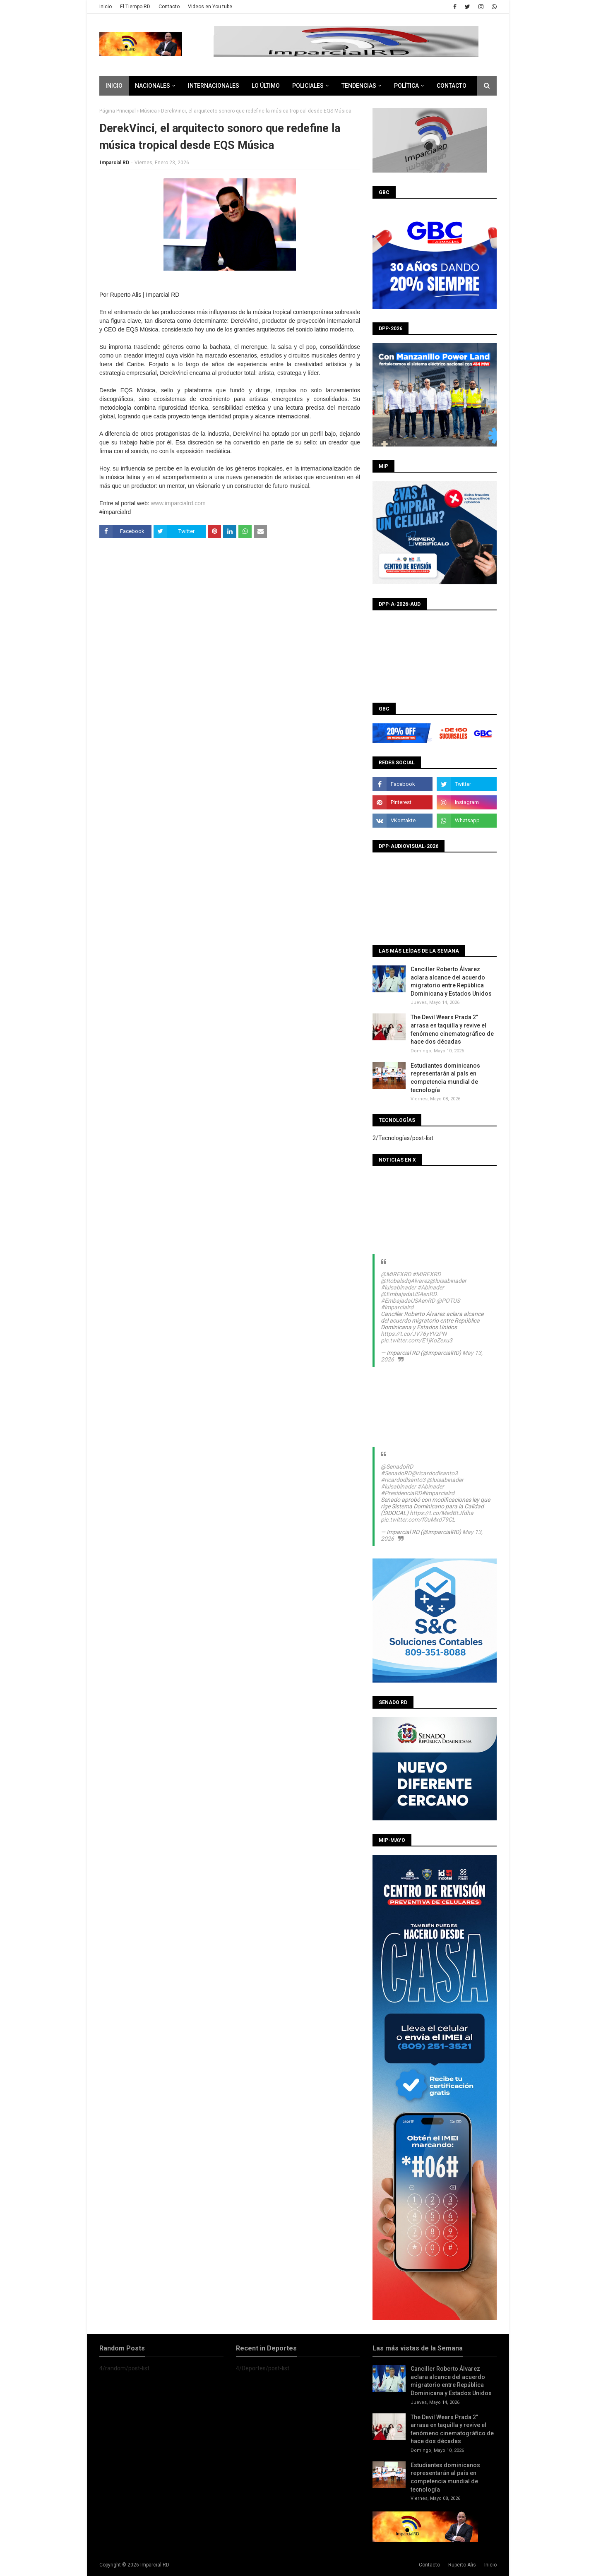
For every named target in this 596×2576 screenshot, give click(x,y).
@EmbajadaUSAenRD (408, 1294)
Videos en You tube (210, 7)
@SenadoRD (397, 1466)
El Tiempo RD (135, 7)
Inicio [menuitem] (114, 85)
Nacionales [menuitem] (152, 85)
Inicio (105, 7)
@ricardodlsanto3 (434, 1473)
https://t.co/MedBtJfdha (441, 1513)
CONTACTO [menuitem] (451, 85)
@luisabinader (448, 1280)
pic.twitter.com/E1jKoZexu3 (416, 1340)
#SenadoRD (396, 1473)
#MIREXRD (426, 1274)
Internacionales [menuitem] (213, 85)
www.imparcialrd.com (178, 503)
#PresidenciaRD (401, 1493)
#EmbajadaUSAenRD (408, 1300)
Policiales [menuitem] (308, 85)
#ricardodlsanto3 (403, 1479)
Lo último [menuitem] (266, 85)
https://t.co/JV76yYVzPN (414, 1333)
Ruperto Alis (462, 2565)
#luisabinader (398, 1287)
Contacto (169, 7)
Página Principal (117, 111)
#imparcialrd (397, 1307)
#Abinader (430, 1287)
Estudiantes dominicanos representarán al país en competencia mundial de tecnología (445, 1077)
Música (148, 111)
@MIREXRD (396, 1274)
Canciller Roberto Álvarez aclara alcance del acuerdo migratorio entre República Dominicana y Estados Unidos (451, 981)
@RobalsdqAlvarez (405, 1280)
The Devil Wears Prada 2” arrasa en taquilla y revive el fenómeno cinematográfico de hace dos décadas (452, 1029)
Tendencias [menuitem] (358, 85)
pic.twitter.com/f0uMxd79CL (418, 1519)
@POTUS (448, 1300)
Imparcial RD (114, 163)
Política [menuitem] (406, 85)
